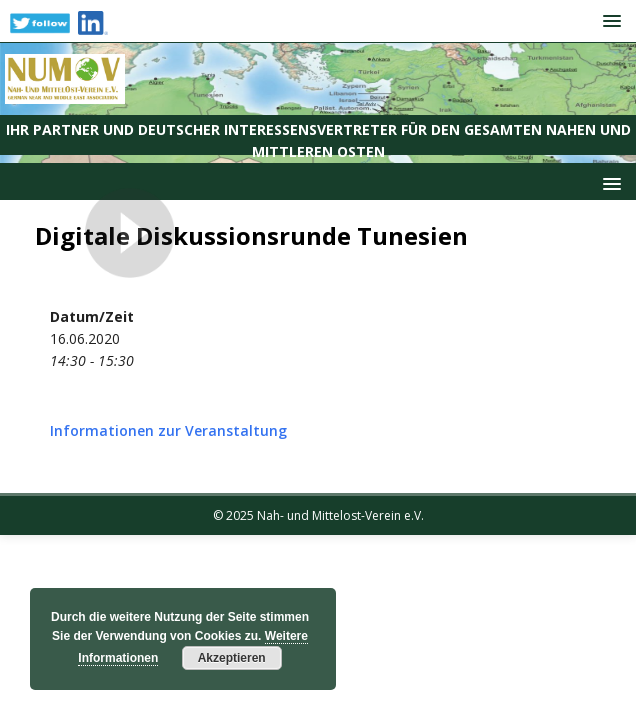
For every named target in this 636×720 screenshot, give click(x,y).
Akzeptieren (232, 658)
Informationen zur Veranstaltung (168, 430)
